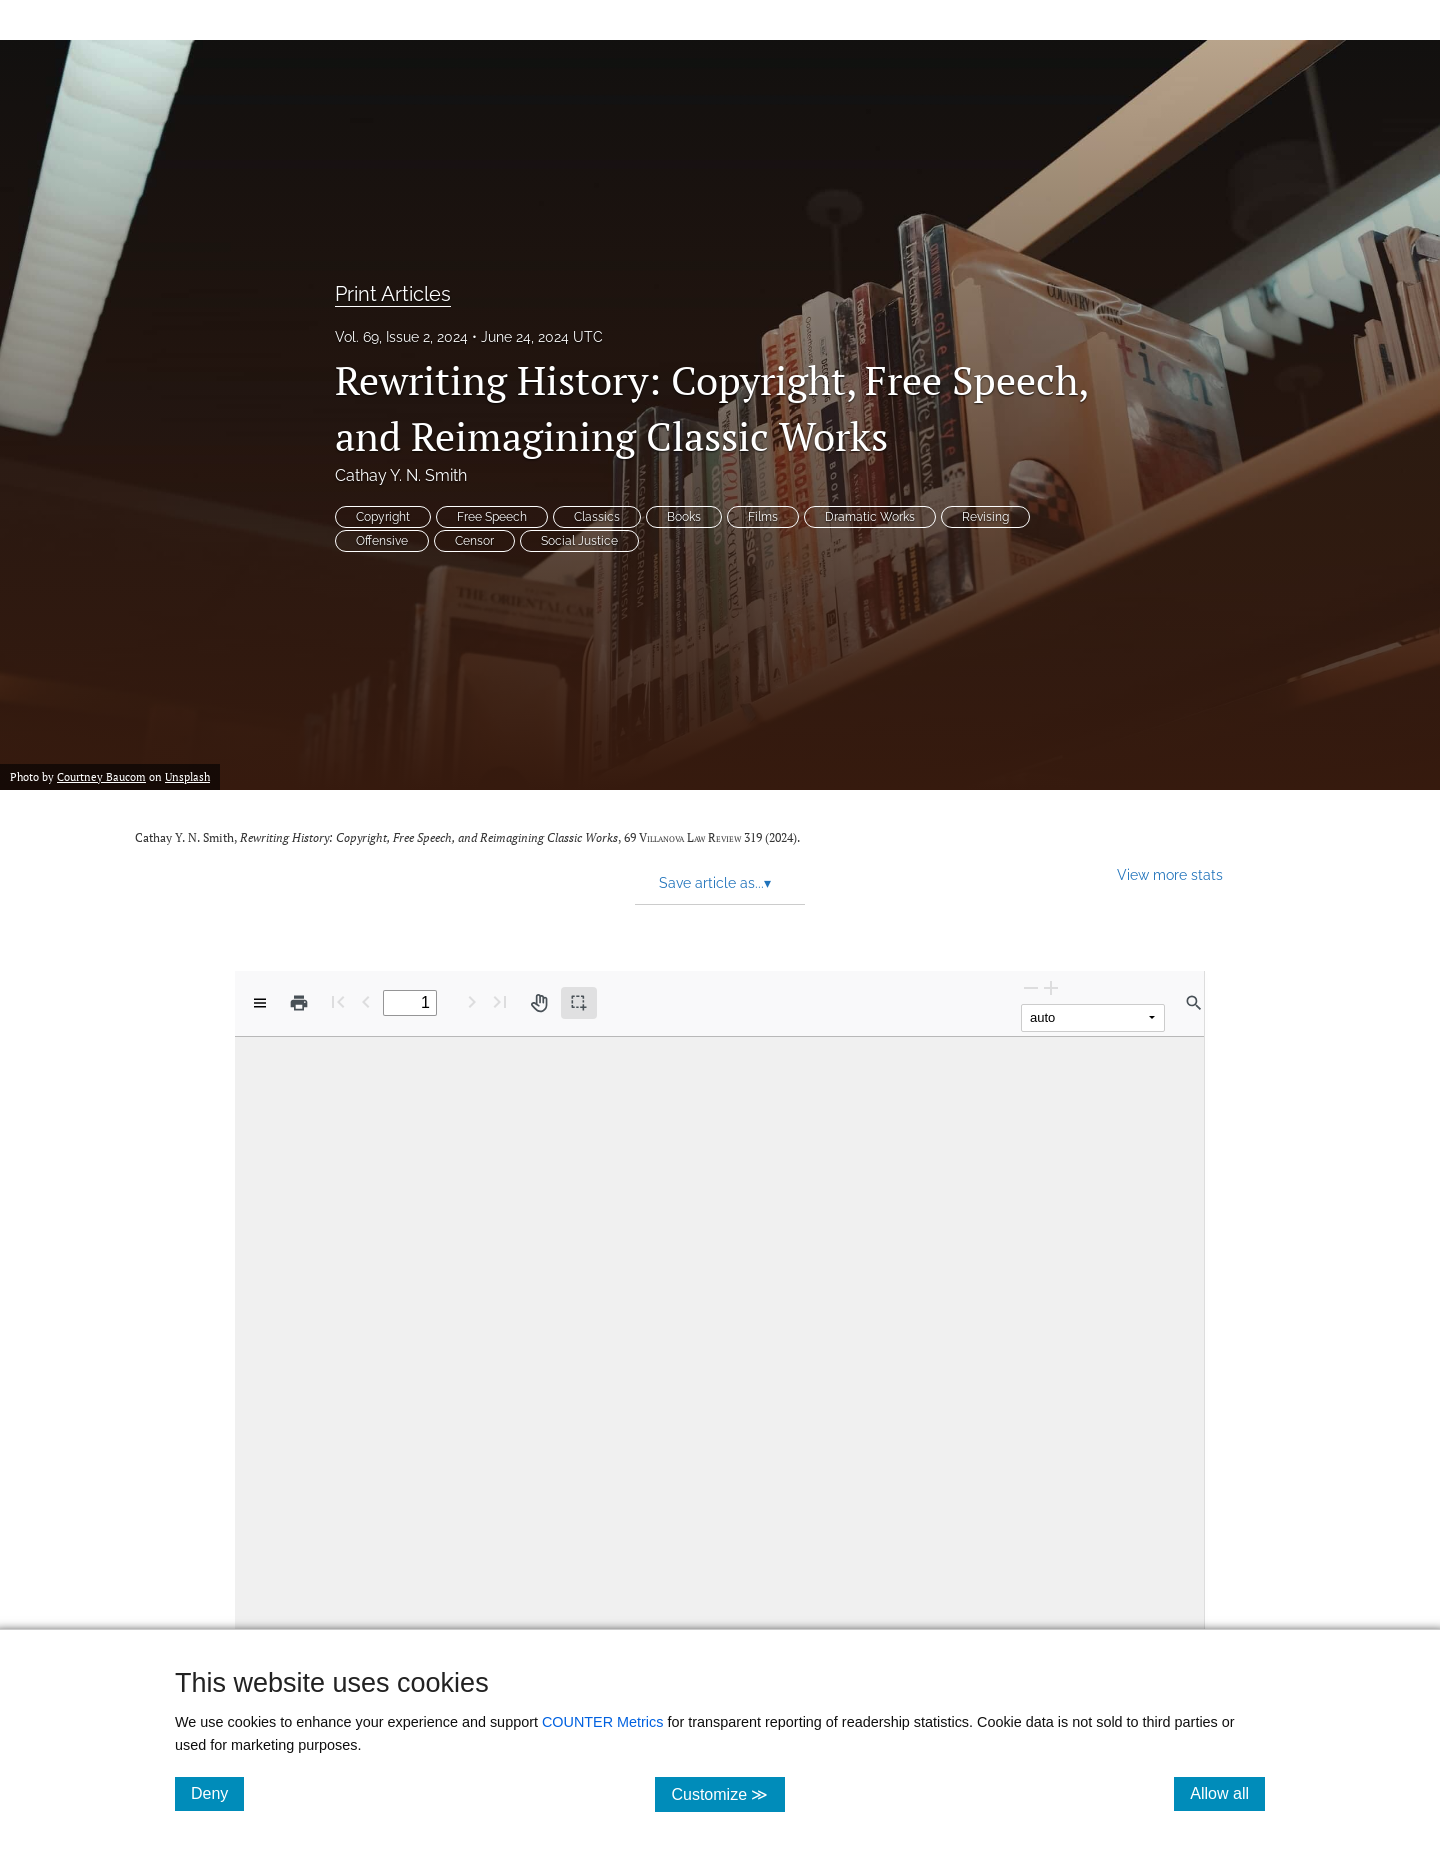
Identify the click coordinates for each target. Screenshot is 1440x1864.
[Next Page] (472, 1001)
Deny (217, 1793)
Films (763, 517)
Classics (597, 517)
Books (684, 517)
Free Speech (492, 517)
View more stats (1170, 874)
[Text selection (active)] (579, 1003)
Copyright (383, 517)
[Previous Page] (366, 1001)
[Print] (299, 1003)
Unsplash (187, 777)
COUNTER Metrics (603, 1722)
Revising (985, 517)
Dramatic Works (870, 517)
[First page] (338, 1001)
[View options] (260, 1003)
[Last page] (500, 1001)
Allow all (1227, 1793)
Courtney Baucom (101, 777)
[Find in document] (1194, 1003)
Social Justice (579, 541)
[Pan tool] (539, 1003)
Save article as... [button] (715, 883)
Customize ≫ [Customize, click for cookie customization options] (727, 1793)
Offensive (382, 541)
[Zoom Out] (1031, 987)
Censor (474, 541)
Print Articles (393, 294)
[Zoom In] (1051, 987)
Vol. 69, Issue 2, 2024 (401, 337)
